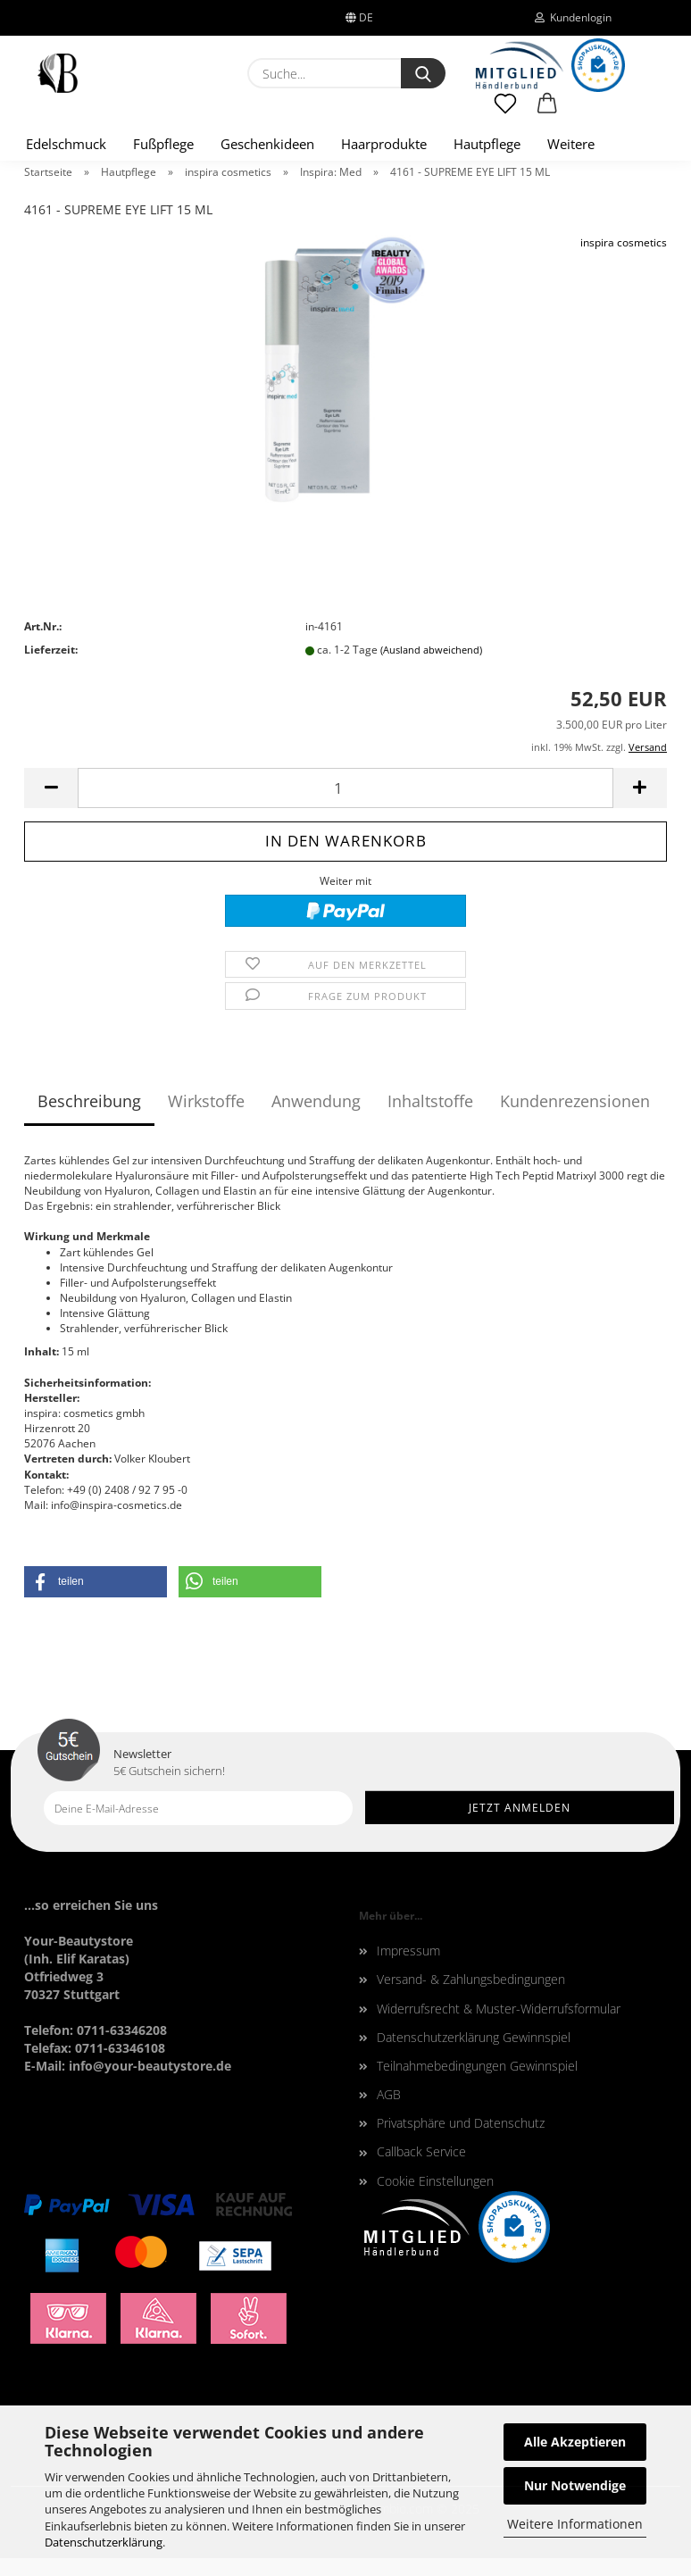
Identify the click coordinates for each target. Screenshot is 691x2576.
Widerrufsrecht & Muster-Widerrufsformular (498, 2008)
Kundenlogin (573, 17)
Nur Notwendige (575, 2485)
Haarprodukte (384, 144)
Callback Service (421, 2151)
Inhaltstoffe (430, 1101)
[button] (548, 111)
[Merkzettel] (505, 111)
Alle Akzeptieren (575, 2441)
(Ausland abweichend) (431, 649)
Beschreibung (89, 1101)
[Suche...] (423, 73)
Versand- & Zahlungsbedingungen (471, 1979)
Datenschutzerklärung (103, 2542)
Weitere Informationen (575, 2523)
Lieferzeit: (51, 649)
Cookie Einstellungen (435, 2180)
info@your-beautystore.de (150, 2065)
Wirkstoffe (206, 1101)
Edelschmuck (66, 144)
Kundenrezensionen (575, 1101)
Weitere (571, 144)
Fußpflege (163, 144)
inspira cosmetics (623, 242)
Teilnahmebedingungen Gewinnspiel (477, 2065)
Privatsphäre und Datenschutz (461, 2122)
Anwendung (316, 1101)
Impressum (408, 1950)
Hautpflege (487, 144)
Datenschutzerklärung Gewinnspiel (473, 2037)
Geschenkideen (267, 144)
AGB (389, 2094)
